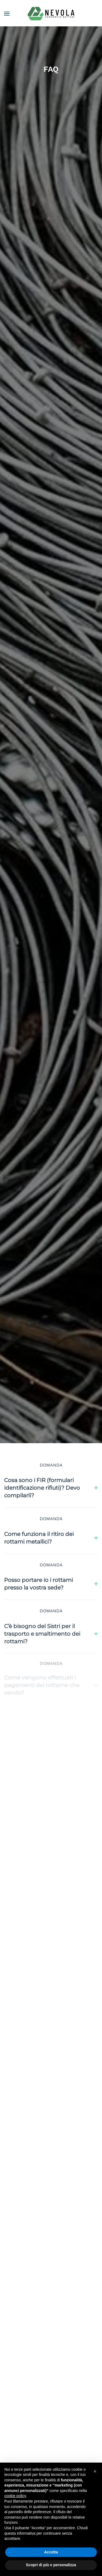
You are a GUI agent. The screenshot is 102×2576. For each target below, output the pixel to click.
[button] (7, 13)
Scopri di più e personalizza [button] (51, 2565)
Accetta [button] (51, 2552)
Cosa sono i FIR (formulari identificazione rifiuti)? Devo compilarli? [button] (51, 1488)
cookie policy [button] (15, 2496)
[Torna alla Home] (51, 13)
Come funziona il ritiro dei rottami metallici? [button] (51, 1535)
